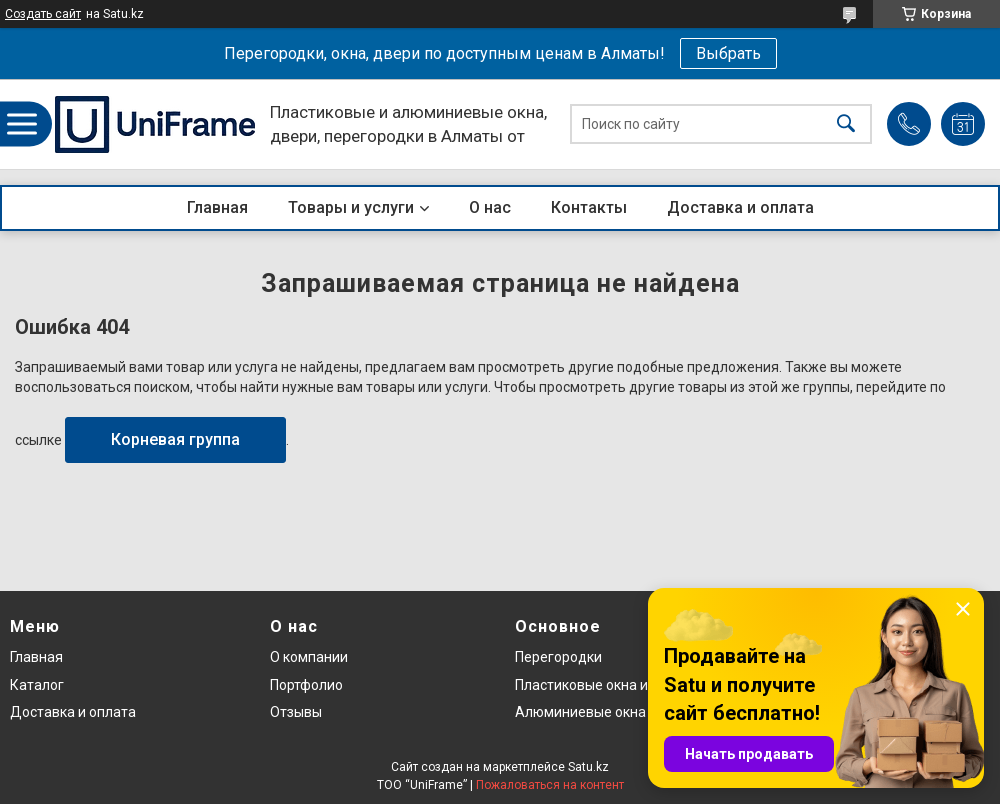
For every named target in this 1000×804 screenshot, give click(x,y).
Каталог (37, 685)
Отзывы (296, 712)
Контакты (589, 207)
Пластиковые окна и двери (603, 685)
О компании (309, 657)
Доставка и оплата (740, 207)
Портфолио (306, 685)
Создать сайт (43, 14)
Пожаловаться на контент (550, 785)
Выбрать (728, 53)
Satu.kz (588, 767)
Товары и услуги (351, 207)
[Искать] (846, 124)
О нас (490, 207)
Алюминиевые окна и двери (608, 712)
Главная (217, 207)
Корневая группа (175, 439)
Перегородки (558, 657)
